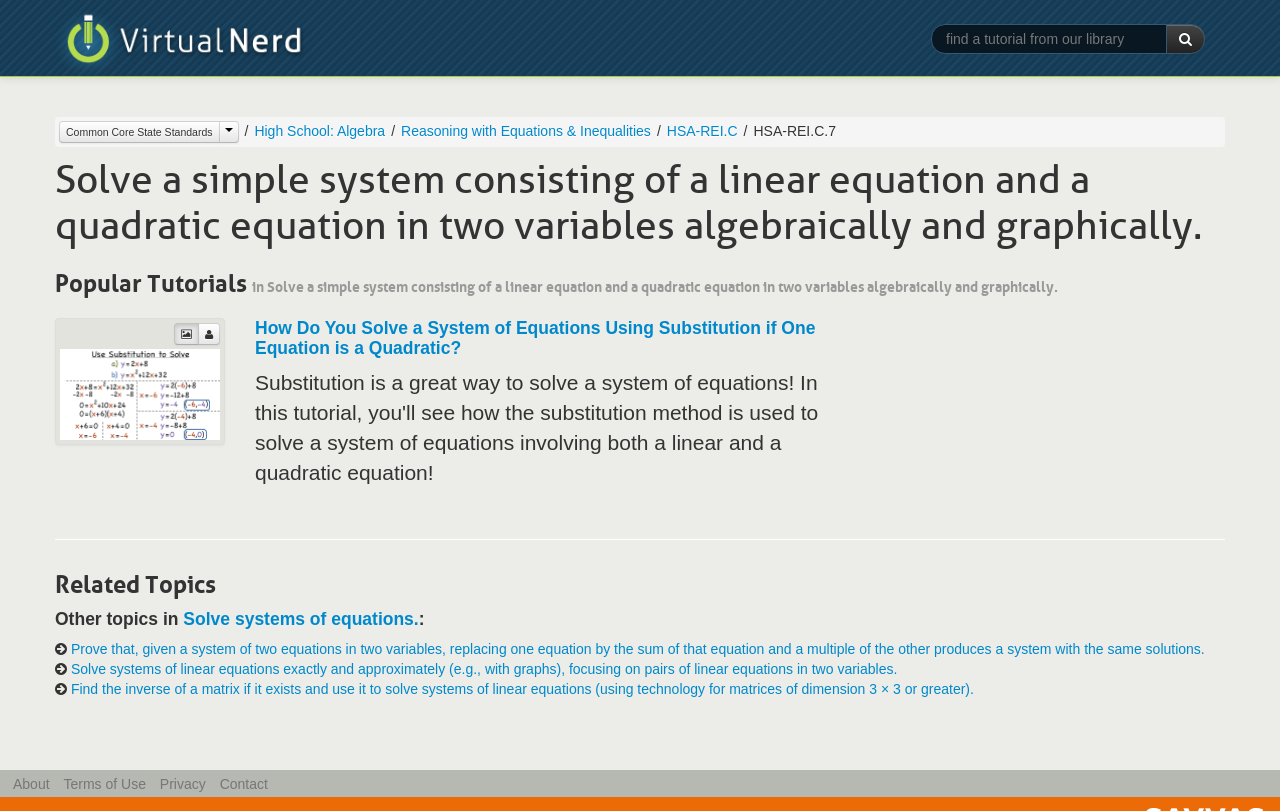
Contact (244, 784)
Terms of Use (104, 784)
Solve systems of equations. (300, 619)
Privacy (183, 784)
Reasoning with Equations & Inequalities (526, 131)
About (31, 784)
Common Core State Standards (139, 132)
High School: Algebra (319, 131)
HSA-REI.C (702, 131)
